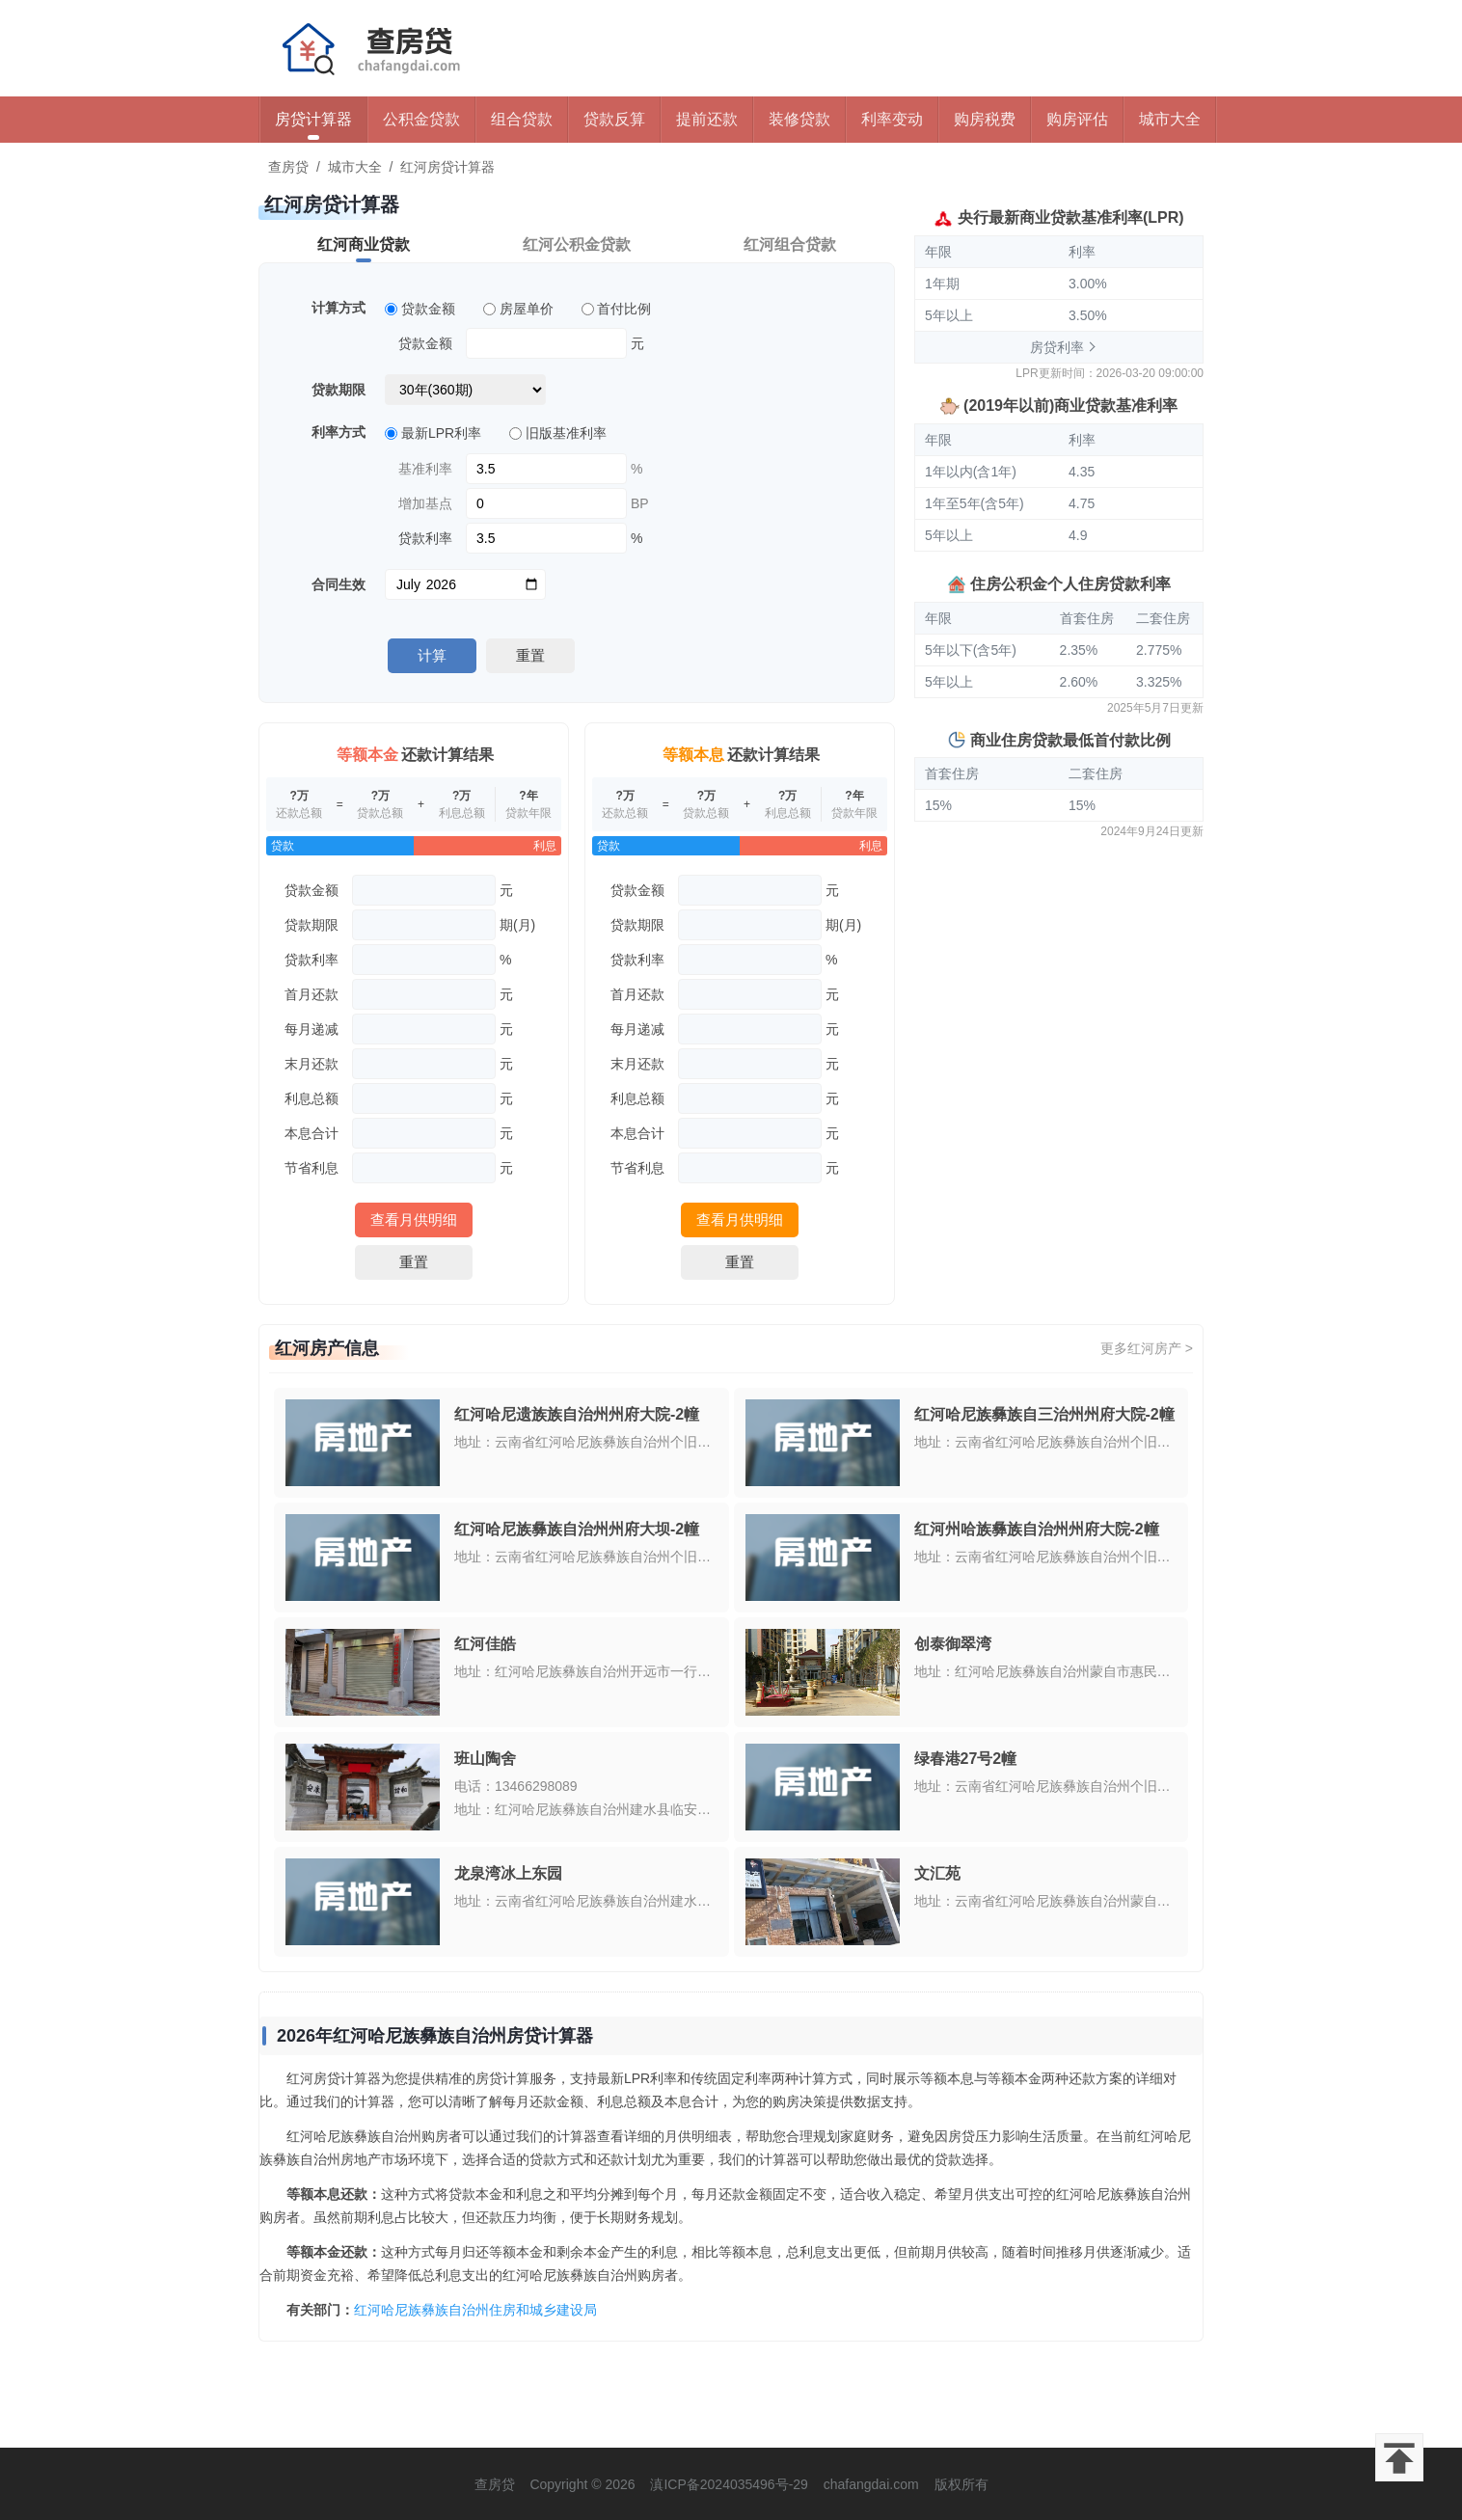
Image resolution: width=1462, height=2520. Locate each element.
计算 (432, 655)
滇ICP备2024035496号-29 (728, 2484)
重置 (530, 655)
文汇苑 (937, 1873)
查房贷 (288, 167)
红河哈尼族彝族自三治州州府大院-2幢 (1044, 1414)
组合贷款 (522, 119)
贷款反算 (614, 119)
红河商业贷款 (363, 244)
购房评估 (1077, 119)
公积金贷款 (421, 119)
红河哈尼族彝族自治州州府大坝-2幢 (576, 1529)
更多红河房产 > (1146, 1348)
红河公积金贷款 (577, 244)
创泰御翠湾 (952, 1644)
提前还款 (707, 119)
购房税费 (984, 119)
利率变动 (892, 119)
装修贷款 (799, 119)
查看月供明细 (413, 1219)
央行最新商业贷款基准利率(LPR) (1071, 217)
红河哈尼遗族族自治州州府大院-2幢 (576, 1414)
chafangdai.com (871, 2484)
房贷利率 (1057, 347)
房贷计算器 (313, 119)
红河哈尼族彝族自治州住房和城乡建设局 (475, 2309)
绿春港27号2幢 (965, 1758)
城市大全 (1170, 119)
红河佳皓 (485, 1644)
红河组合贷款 (790, 244)
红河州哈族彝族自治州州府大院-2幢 (1036, 1529)
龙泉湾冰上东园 (508, 1873)
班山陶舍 (485, 1758)
